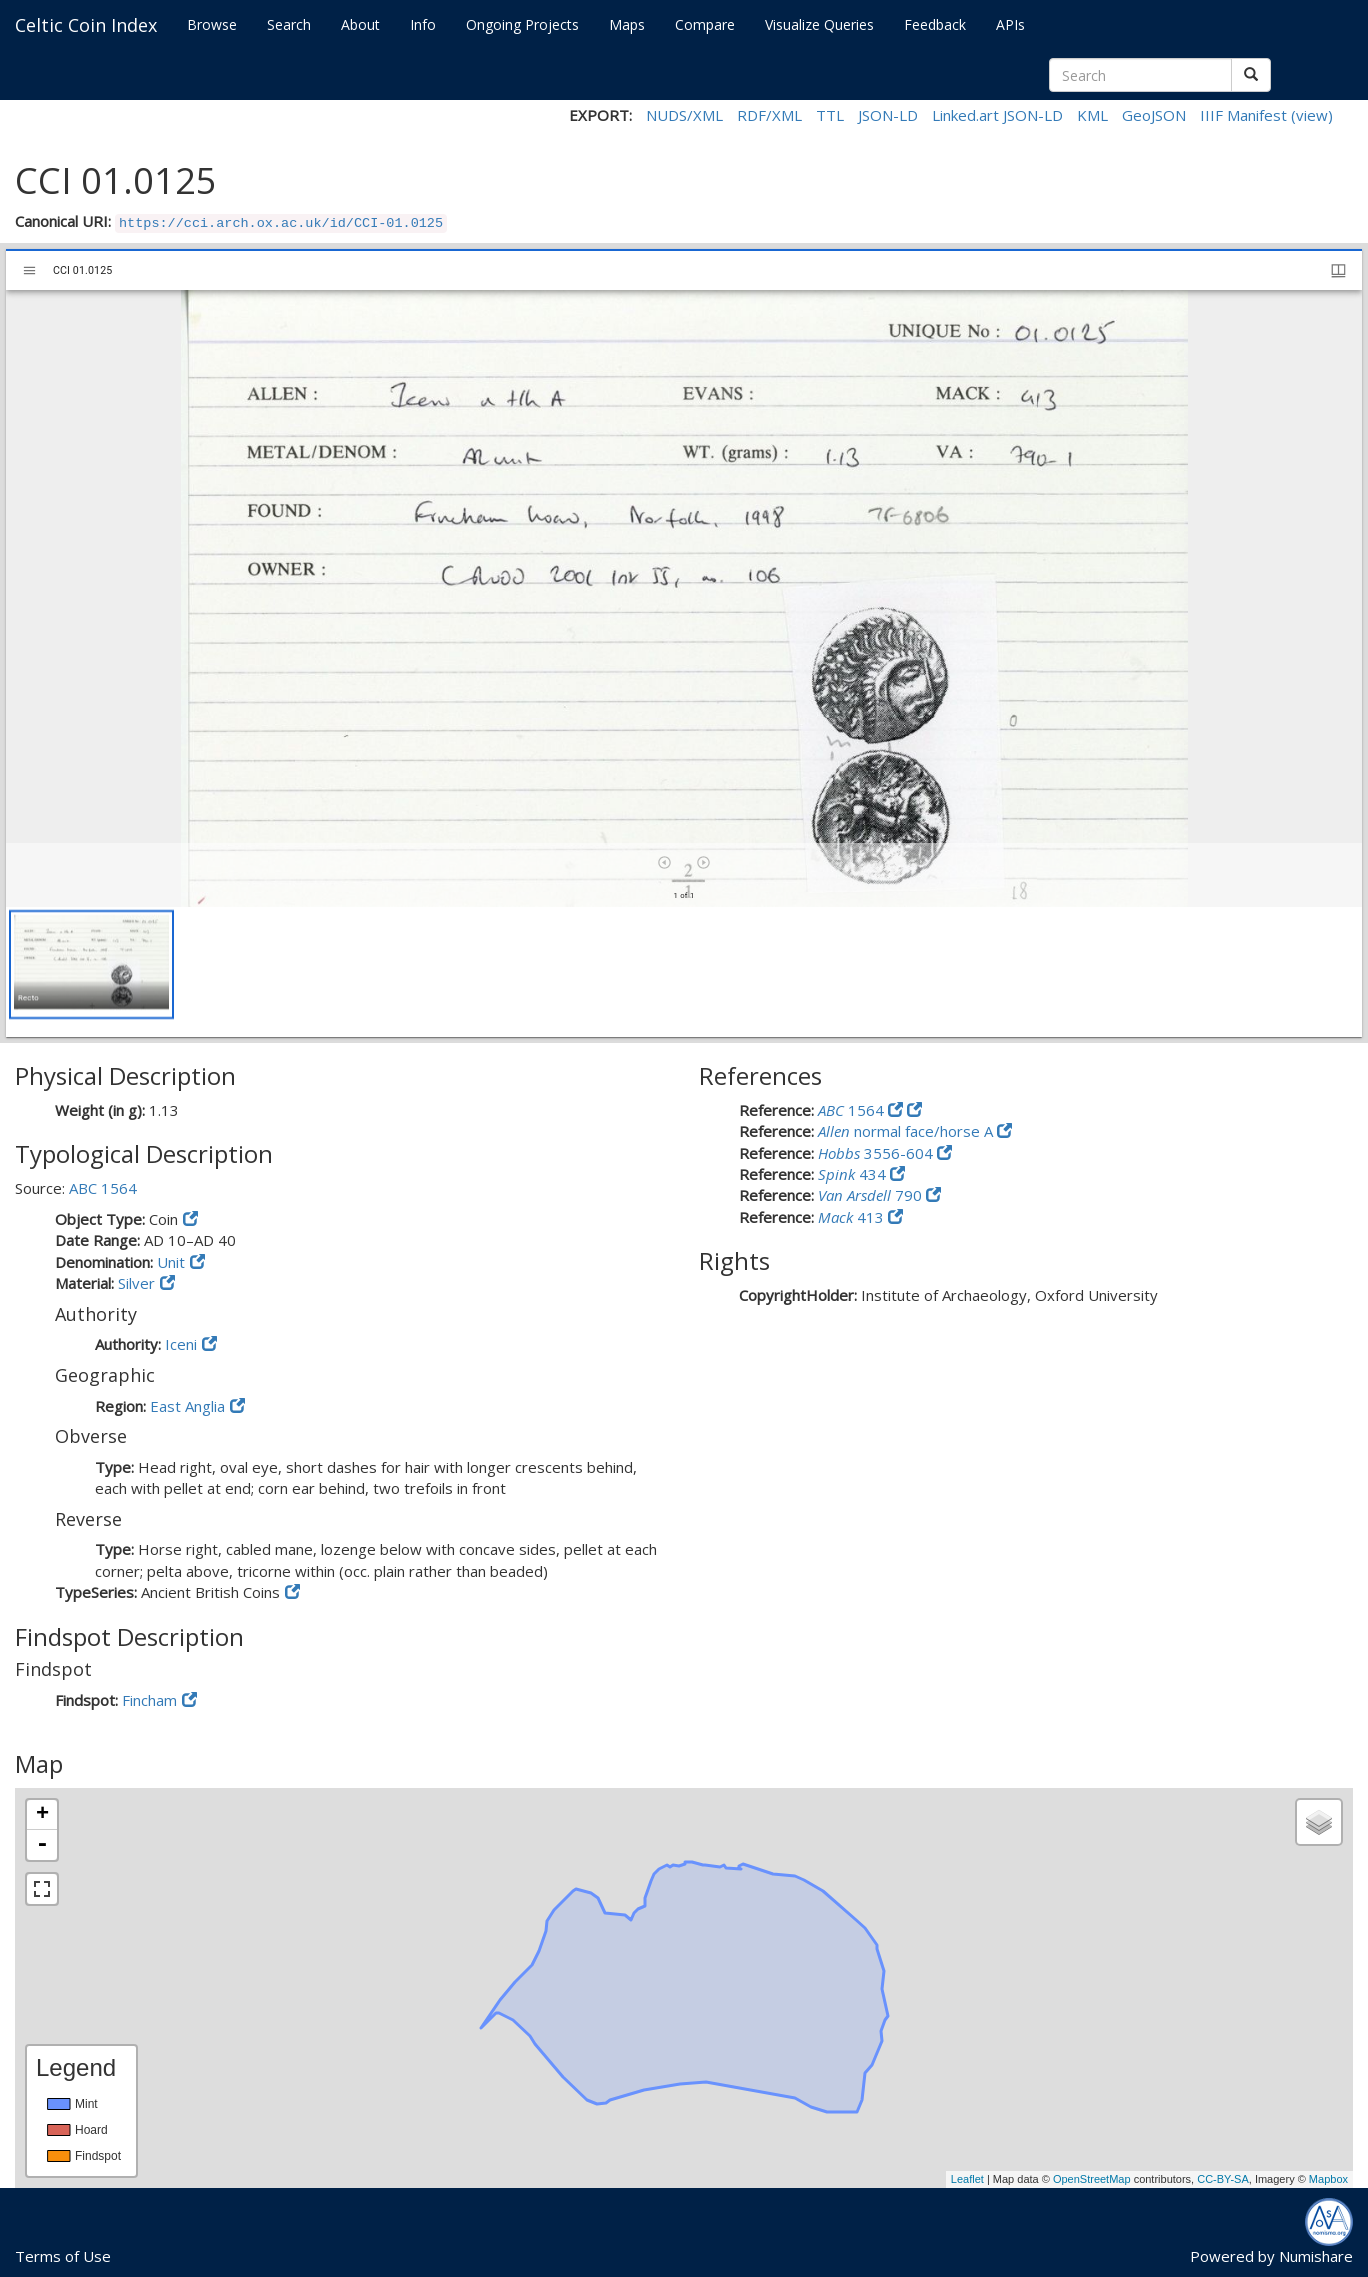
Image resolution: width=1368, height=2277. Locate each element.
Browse (212, 24)
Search (289, 24)
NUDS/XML (684, 115)
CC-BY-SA (1223, 2179)
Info (423, 24)
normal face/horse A (907, 1131)
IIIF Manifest (1243, 115)
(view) (1312, 115)
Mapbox (1328, 2179)
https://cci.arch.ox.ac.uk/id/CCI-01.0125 (281, 223)
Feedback (935, 24)
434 (854, 1174)
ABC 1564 (103, 1188)
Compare (705, 24)
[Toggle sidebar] (29, 270)
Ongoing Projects (522, 24)
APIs (1010, 24)
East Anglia (187, 1406)
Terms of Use (63, 2256)
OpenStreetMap (1092, 2179)
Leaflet (967, 2179)
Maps (627, 24)
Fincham (149, 1700)
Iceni (181, 1344)
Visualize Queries (819, 24)
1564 (853, 1110)
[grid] (684, 972)
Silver (136, 1283)
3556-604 (877, 1153)
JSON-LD (888, 115)
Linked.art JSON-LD (997, 115)
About (360, 24)
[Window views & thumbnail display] (1338, 270)
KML (1092, 115)
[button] (91, 964)
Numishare (1316, 2256)
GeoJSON (1154, 115)
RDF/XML (769, 115)
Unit (171, 1262)
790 (872, 1195)
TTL (830, 115)
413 (853, 1217)
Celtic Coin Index (86, 25)
